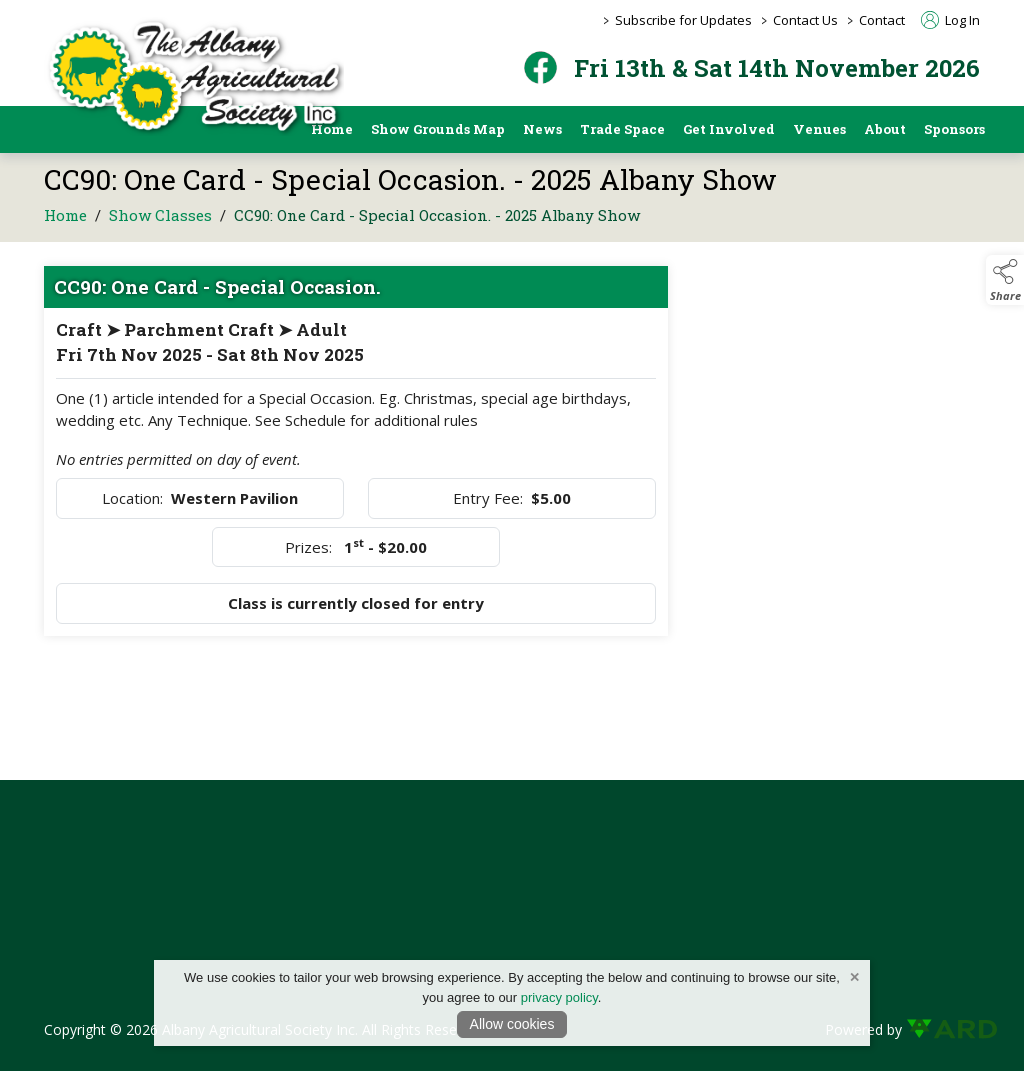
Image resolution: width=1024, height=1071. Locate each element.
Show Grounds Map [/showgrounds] (438, 129)
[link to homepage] (194, 76)
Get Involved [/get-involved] (729, 129)
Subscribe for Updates (683, 20)
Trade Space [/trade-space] (622, 129)
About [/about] (885, 129)
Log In (950, 20)
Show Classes (160, 220)
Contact (882, 20)
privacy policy (559, 997)
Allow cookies (512, 1024)
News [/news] (542, 129)
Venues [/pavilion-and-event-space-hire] (819, 129)
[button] (1005, 280)
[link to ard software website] (943, 1029)
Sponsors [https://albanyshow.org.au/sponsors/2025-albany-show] (954, 129)
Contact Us (805, 20)
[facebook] (540, 67)
